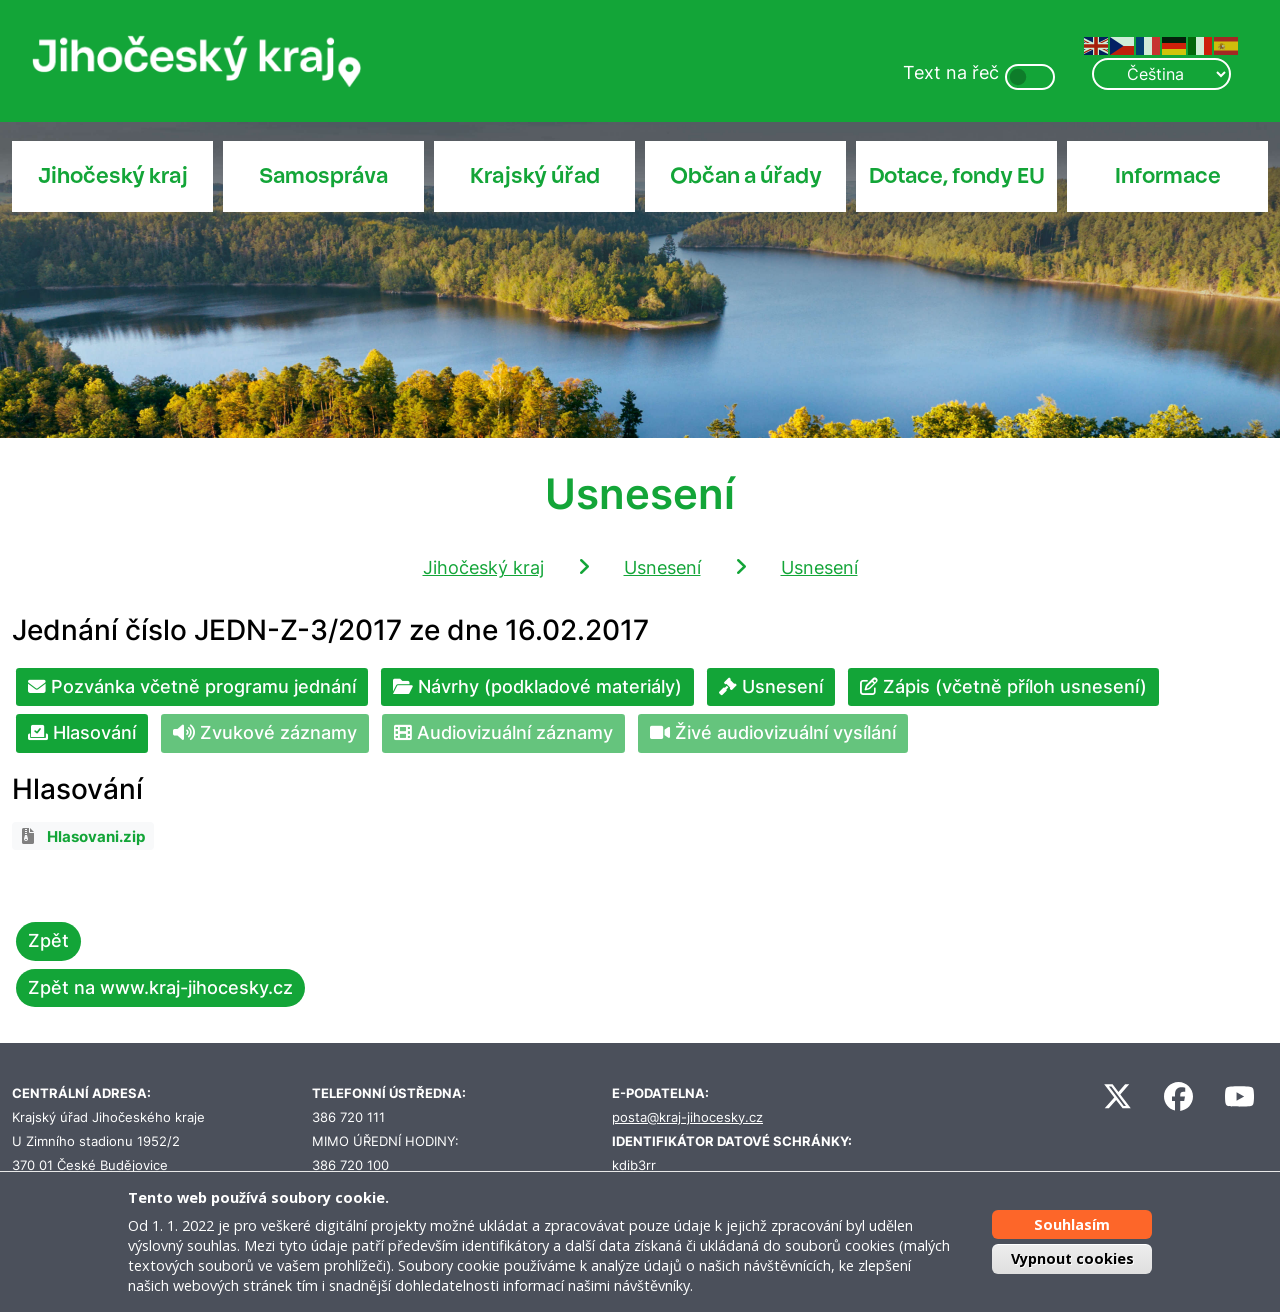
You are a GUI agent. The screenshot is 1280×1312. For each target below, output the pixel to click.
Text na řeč (951, 72)
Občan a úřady (746, 176)
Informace (1168, 176)
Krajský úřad (535, 176)
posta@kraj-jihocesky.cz (687, 1117)
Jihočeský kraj (113, 176)
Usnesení (662, 567)
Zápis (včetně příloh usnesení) (1003, 686)
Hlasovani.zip (96, 837)
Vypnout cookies (1072, 1258)
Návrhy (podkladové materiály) (537, 686)
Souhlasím (1072, 1224)
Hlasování (82, 732)
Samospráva (323, 176)
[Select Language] (1161, 74)
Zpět (48, 940)
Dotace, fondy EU (957, 176)
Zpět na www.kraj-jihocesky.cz (160, 987)
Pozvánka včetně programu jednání (192, 686)
